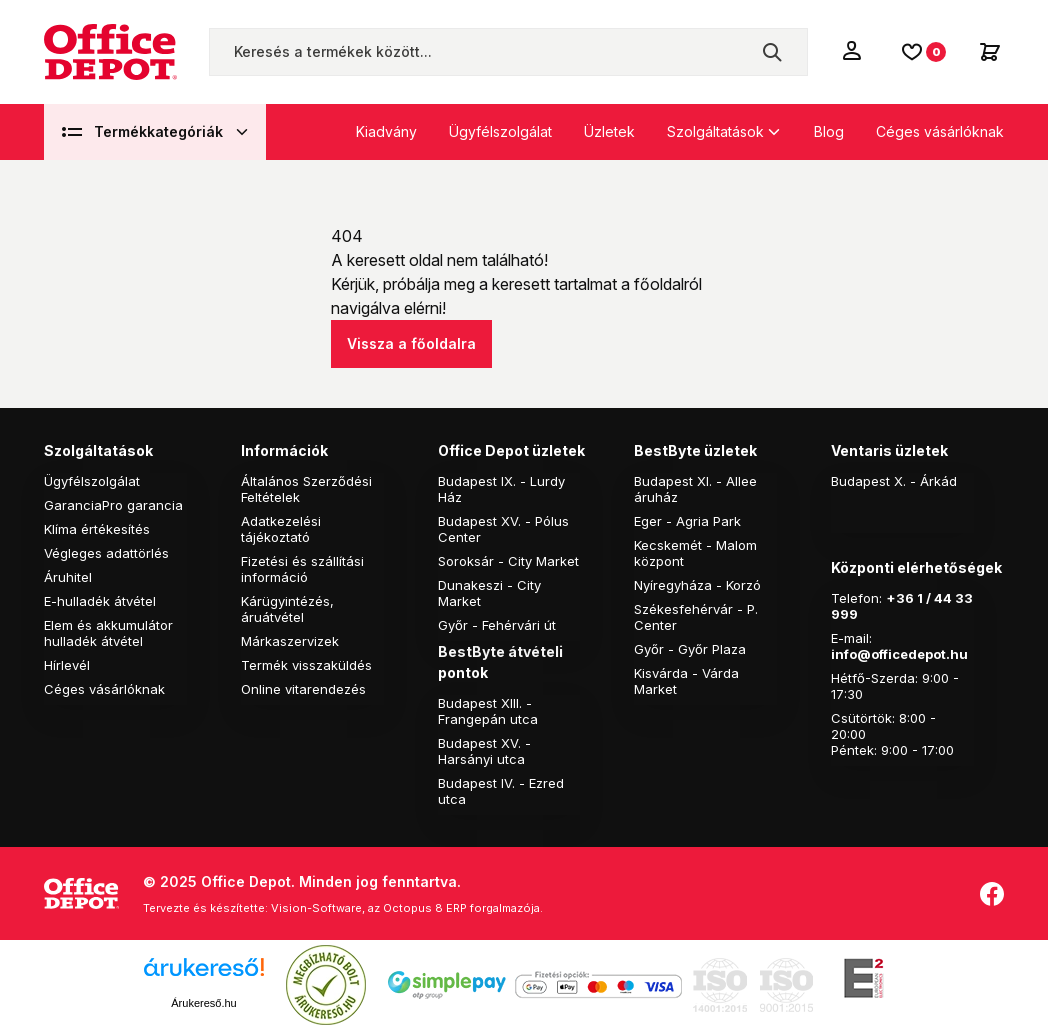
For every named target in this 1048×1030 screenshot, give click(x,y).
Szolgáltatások (715, 131)
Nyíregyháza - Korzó (697, 585)
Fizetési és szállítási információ (302, 569)
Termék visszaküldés (306, 665)
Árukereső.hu (203, 1003)
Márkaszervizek (290, 641)
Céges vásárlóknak (940, 131)
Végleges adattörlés (106, 553)
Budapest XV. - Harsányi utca (484, 751)
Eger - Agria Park (687, 521)
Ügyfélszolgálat (500, 131)
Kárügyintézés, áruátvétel (287, 609)
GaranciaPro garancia (113, 505)
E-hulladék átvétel (100, 601)
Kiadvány (386, 131)
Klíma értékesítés (97, 529)
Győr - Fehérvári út (497, 625)
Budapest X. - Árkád (894, 481)
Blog (829, 131)
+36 (900, 598)
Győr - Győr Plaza (690, 649)
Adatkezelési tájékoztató (281, 529)
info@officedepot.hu (899, 654)
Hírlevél (67, 665)
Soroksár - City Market (508, 561)
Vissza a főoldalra (411, 343)
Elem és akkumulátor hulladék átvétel (108, 633)
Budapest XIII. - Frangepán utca (488, 711)
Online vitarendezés (303, 689)
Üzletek (609, 131)
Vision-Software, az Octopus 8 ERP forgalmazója (405, 908)
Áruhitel (68, 577)
